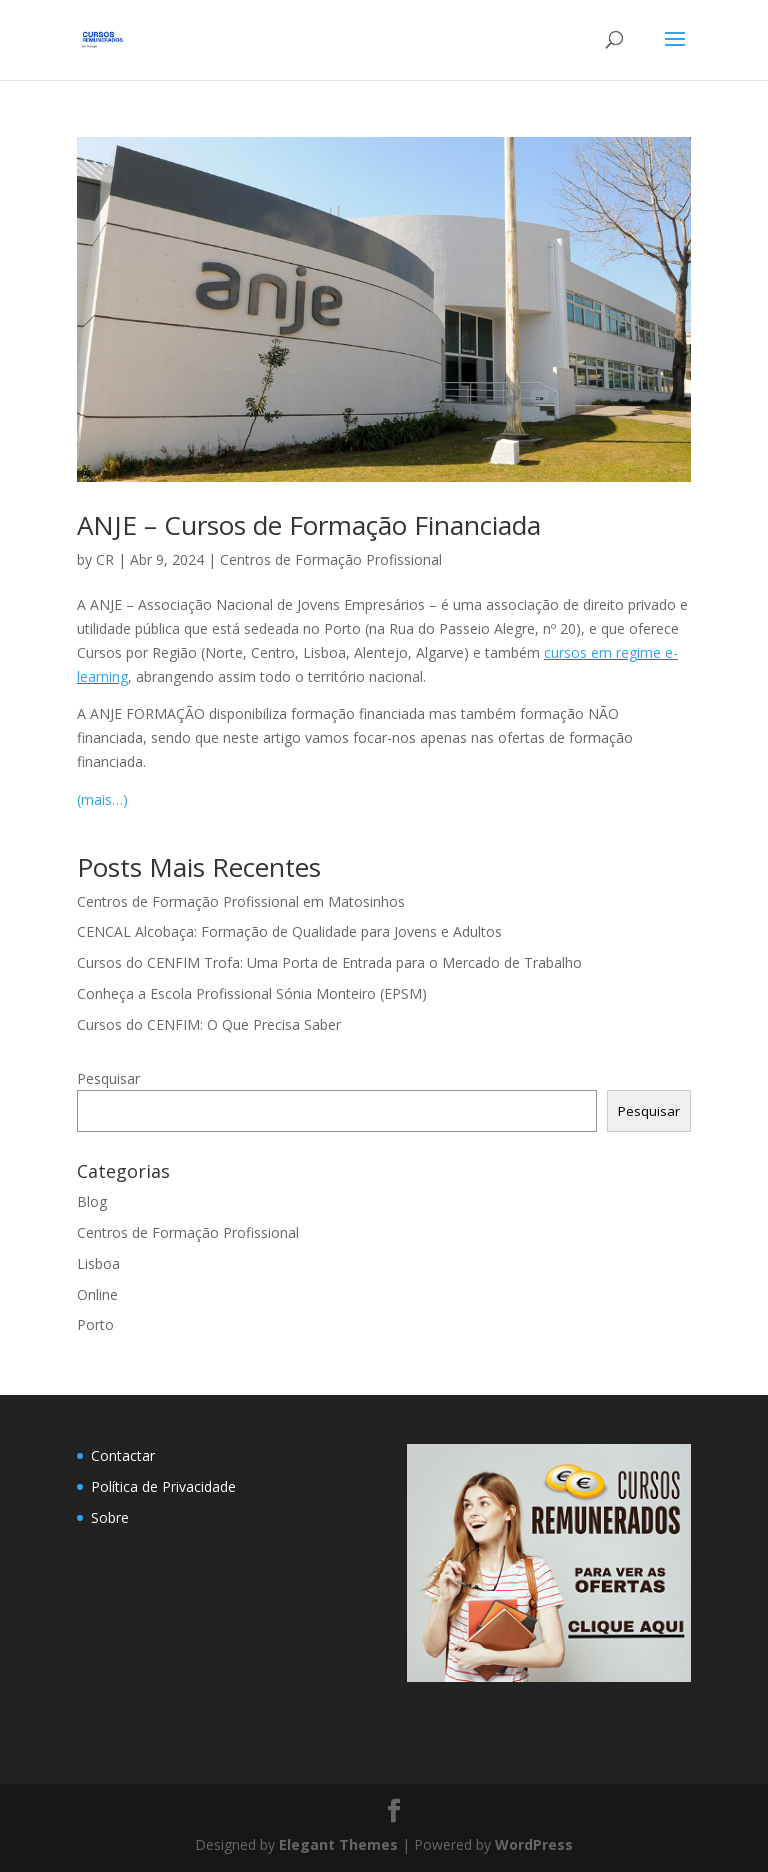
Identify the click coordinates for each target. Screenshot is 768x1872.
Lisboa (98, 1263)
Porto (95, 1324)
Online (97, 1294)
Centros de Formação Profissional (331, 559)
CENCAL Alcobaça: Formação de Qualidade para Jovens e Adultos (289, 931)
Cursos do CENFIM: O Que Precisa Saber (209, 1024)
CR (105, 559)
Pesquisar (108, 1078)
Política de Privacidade (163, 1486)
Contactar (123, 1455)
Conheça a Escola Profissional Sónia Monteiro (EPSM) (252, 993)
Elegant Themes (338, 1844)
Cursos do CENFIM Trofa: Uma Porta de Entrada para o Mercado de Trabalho (329, 962)
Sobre (110, 1517)
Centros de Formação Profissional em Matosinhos (241, 901)
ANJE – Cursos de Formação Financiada (309, 525)
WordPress (534, 1844)
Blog (92, 1201)
